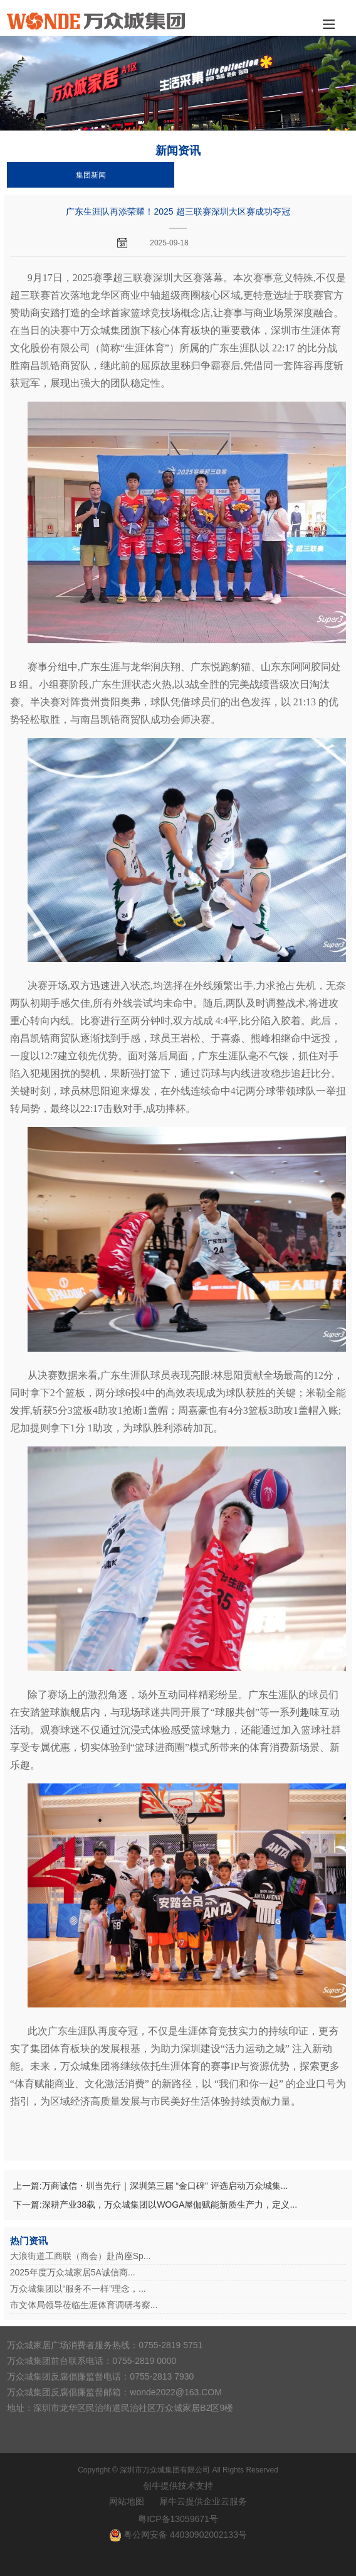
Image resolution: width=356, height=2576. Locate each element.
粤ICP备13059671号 (178, 2519)
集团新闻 (91, 175)
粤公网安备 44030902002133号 (185, 2535)
